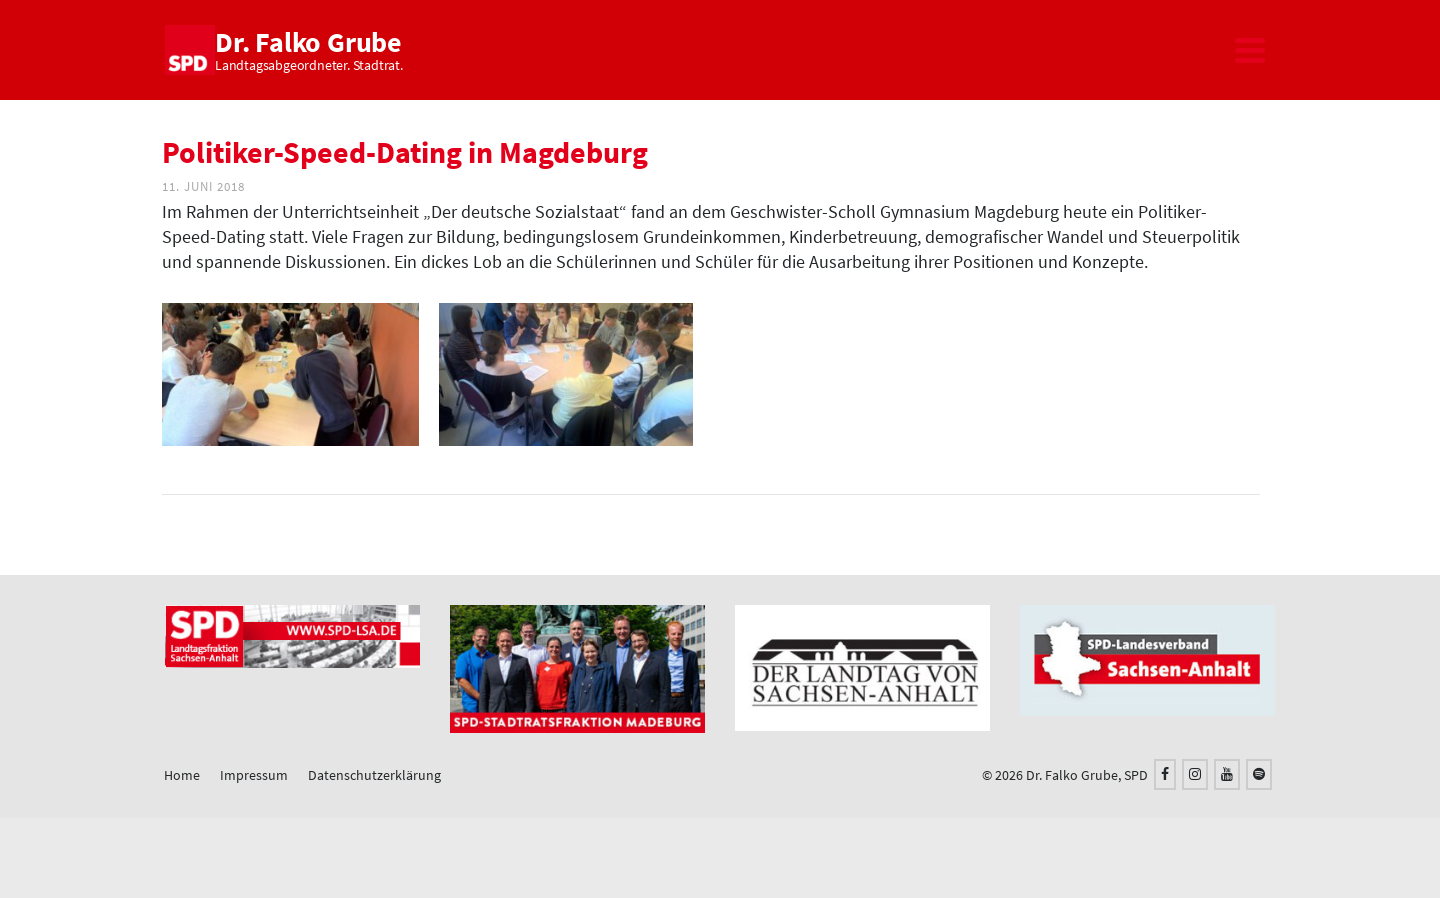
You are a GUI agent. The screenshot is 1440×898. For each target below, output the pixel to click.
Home (182, 775)
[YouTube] (1227, 774)
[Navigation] (1250, 50)
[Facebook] (1165, 774)
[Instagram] (1195, 774)
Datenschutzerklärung (374, 775)
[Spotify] (1259, 774)
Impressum (254, 775)
